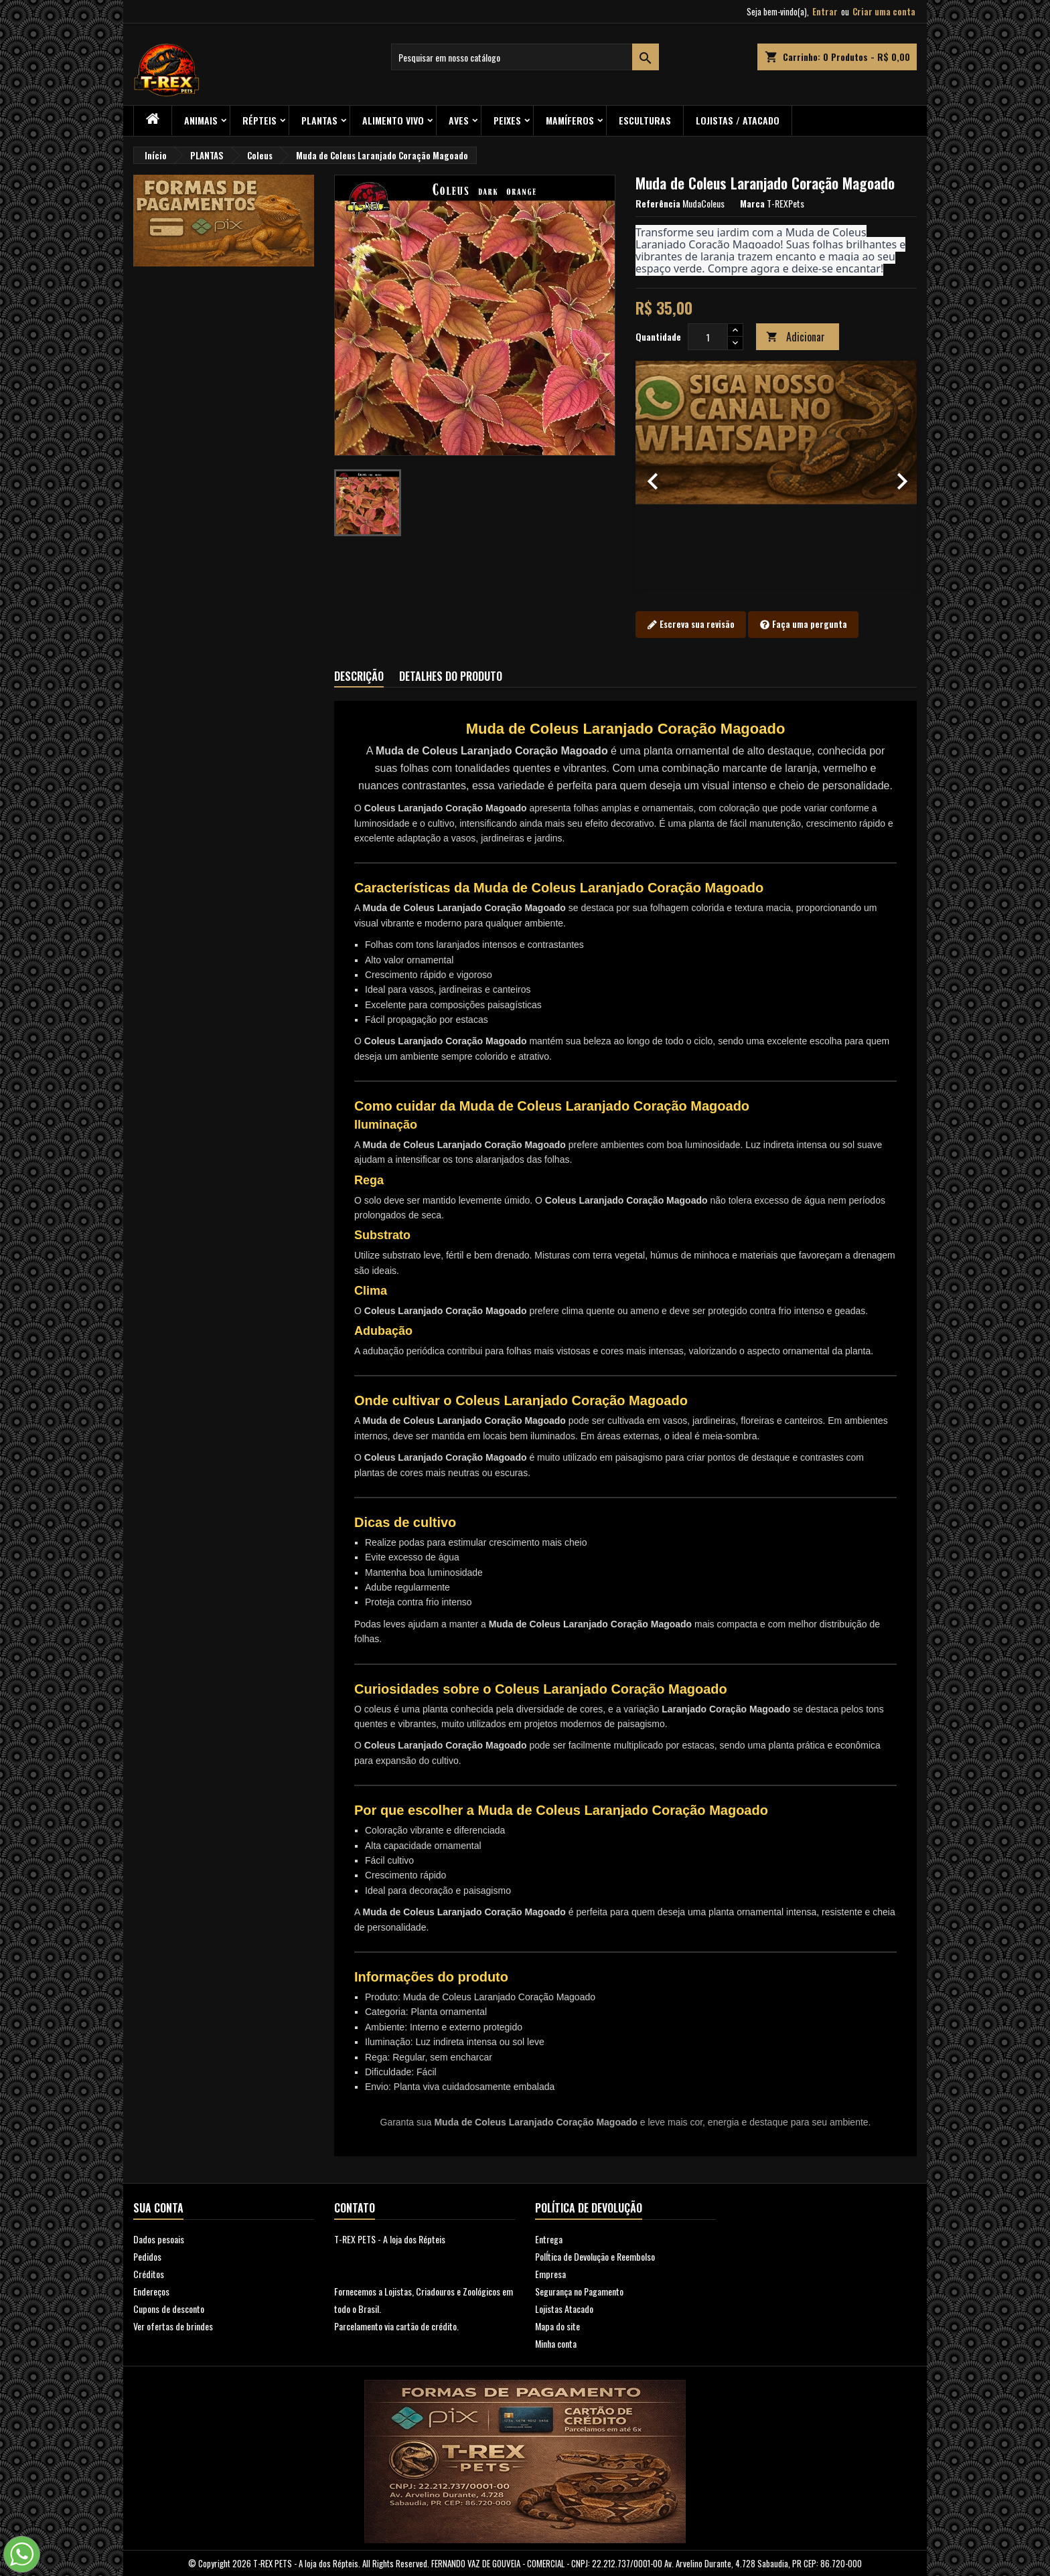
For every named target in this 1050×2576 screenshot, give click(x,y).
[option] (776, 474)
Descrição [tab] (359, 676)
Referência (657, 203)
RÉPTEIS (259, 120)
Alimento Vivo (393, 120)
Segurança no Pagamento (579, 2291)
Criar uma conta (883, 11)
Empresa (550, 2274)
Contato (354, 2208)
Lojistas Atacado (564, 2309)
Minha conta (556, 2343)
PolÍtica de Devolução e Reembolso (595, 2256)
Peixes (507, 120)
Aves (459, 120)
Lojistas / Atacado (737, 120)
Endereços (151, 2291)
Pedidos (147, 2256)
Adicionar (795, 337)
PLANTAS (319, 120)
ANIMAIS (201, 120)
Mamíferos (570, 120)
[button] (656, 474)
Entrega (548, 2239)
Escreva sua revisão (691, 624)
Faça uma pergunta (803, 624)
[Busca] (525, 57)
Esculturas (645, 120)
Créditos (148, 2274)
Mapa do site (557, 2326)
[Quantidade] (708, 336)
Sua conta (158, 2208)
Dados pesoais (158, 2239)
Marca (752, 203)
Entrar (825, 11)
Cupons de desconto (168, 2309)
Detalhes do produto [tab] (450, 676)
